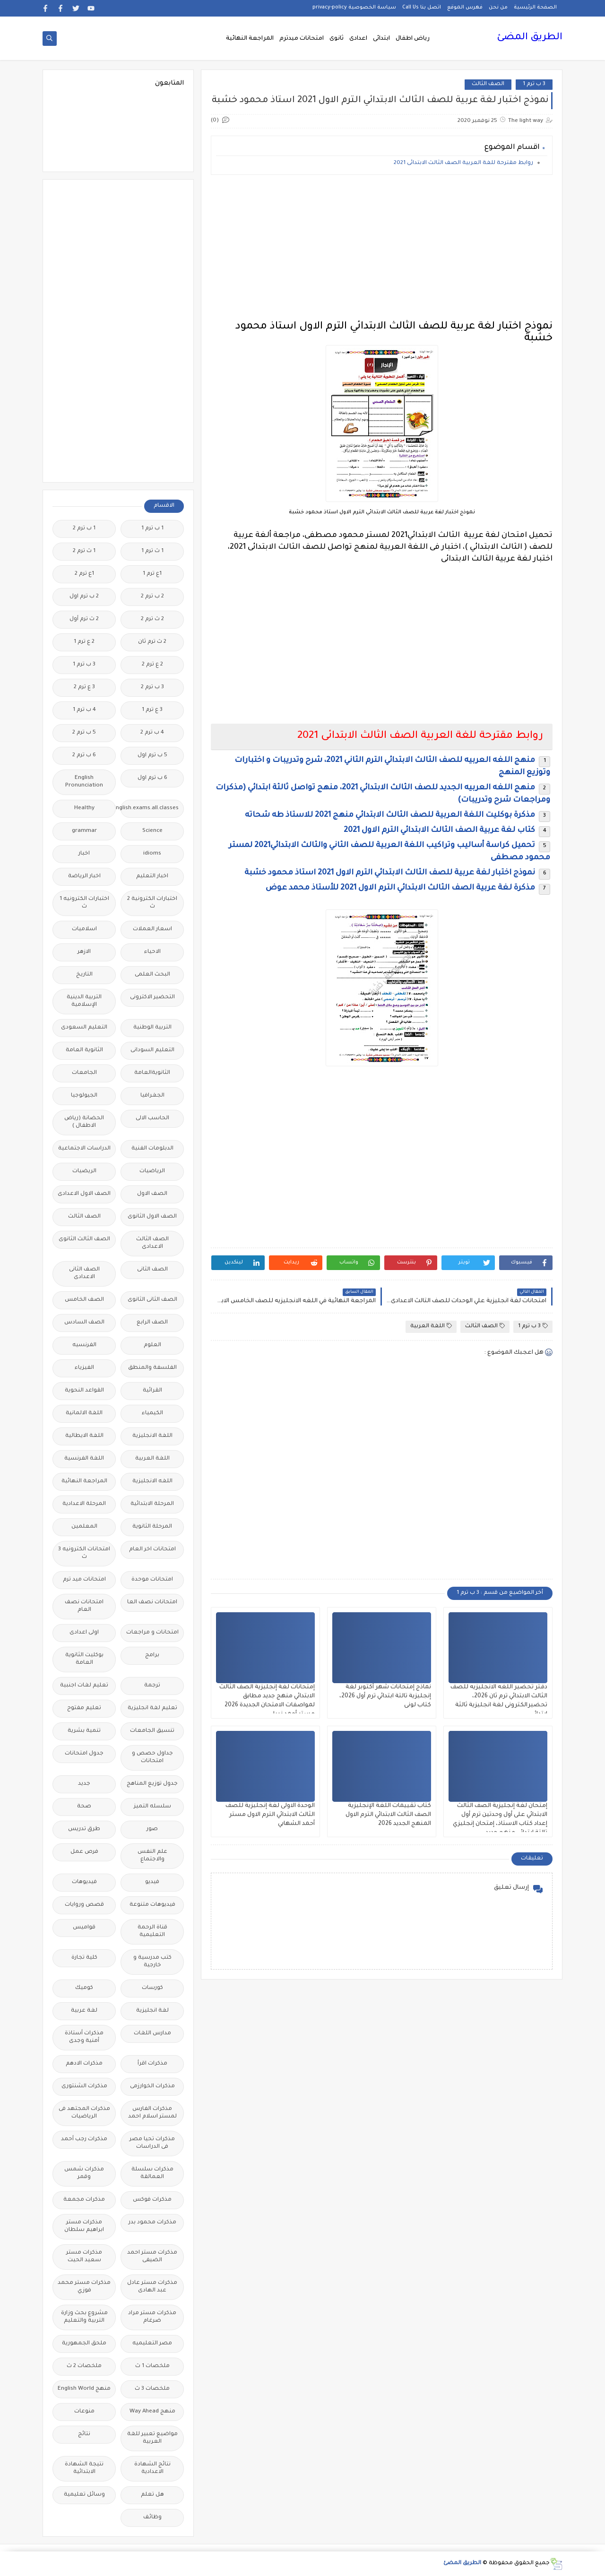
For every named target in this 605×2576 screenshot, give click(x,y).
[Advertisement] (382, 248)
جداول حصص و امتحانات (152, 1757)
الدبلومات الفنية (152, 1149)
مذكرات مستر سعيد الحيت (84, 2257)
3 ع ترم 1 (152, 710)
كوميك (84, 1988)
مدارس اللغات (152, 2034)
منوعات (84, 2412)
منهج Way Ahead (152, 2412)
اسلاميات (84, 929)
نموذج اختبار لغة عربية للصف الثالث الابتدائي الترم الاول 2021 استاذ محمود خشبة (389, 873)
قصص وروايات (84, 1905)
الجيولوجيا (84, 1096)
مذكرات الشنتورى (84, 2086)
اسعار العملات (152, 929)
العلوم (152, 1345)
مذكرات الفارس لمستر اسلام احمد (152, 2113)
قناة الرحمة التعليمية (152, 1931)
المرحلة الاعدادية (84, 1504)
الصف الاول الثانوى (152, 1217)
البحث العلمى (152, 975)
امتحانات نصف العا (152, 1602)
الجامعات (84, 1073)
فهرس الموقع (465, 7)
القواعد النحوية (84, 1391)
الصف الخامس (84, 1300)
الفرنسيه (84, 1345)
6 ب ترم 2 (84, 755)
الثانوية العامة (84, 1050)
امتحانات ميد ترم (84, 1580)
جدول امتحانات (84, 1754)
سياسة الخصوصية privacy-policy (354, 7)
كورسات (152, 1988)
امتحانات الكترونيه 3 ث (84, 1553)
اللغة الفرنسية (84, 1459)
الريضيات (84, 1171)
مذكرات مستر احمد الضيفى (152, 2257)
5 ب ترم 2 (84, 733)
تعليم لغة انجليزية (152, 1708)
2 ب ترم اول (84, 597)
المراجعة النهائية (250, 38)
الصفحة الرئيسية (535, 7)
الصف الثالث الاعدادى (152, 1243)
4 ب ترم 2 (152, 733)
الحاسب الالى (152, 1118)
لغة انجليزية (152, 2011)
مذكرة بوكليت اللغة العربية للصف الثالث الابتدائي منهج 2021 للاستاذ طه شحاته (390, 815)
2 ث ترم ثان (152, 642)
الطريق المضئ (529, 38)
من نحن (498, 7)
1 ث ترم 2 (84, 551)
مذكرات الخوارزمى (152, 2086)
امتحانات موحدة (152, 1580)
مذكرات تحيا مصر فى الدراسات (152, 2143)
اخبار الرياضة (84, 876)
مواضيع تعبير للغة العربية (152, 2438)
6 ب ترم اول (152, 778)
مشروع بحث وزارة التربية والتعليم (84, 2317)
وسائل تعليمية (84, 2495)
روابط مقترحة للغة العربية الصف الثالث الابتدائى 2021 (463, 163)
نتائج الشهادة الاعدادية (152, 2468)
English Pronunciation (84, 782)
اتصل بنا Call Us (421, 7)
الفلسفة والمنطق (152, 1368)
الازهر (84, 952)
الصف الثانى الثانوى (152, 1300)
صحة (84, 1807)
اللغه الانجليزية (152, 1481)
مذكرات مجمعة (84, 2200)
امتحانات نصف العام (84, 1606)
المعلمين (84, 1527)
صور (152, 1829)
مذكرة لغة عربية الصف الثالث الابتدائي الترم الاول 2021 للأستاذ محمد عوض (400, 888)
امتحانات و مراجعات (152, 1633)
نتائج (84, 2434)
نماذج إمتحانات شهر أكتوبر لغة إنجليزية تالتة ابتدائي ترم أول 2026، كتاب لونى (385, 1696)
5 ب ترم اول (152, 755)
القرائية (152, 1391)
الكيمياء (152, 1413)
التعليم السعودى (84, 1028)
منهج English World (84, 2389)
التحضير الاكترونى (152, 997)
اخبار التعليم (152, 876)
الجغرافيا (152, 1096)
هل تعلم (152, 2495)
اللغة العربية (431, 1326)
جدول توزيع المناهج (152, 1784)
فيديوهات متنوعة (152, 1905)
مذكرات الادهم (84, 2064)
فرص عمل (84, 1852)
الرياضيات (152, 1171)
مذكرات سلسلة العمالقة (152, 2173)
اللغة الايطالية (84, 1436)
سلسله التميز (152, 1807)
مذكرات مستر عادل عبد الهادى (152, 2287)
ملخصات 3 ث (152, 2389)
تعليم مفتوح (84, 1708)
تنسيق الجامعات (152, 1731)
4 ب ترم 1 (84, 710)
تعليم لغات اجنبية (84, 1686)
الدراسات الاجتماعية (84, 1149)
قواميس (84, 1928)
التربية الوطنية (152, 1028)
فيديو (152, 1882)
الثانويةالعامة (152, 1073)
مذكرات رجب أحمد (84, 2139)
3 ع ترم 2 (84, 687)
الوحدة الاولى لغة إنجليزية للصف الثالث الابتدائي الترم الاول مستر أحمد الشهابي (270, 1815)
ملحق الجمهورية (84, 2344)
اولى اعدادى (84, 1633)
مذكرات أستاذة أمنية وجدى (84, 2037)
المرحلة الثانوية (152, 1527)
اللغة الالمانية (84, 1413)
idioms (152, 854)
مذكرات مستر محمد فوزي (84, 2287)
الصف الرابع (152, 1323)
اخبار (84, 854)
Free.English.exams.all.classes (150, 808)
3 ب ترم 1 (534, 84)
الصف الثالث (488, 84)
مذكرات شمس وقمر (84, 2173)
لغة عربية (84, 2011)
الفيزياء (84, 1368)
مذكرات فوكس (152, 2200)
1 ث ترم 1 (152, 551)
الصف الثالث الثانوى (84, 1239)
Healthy (84, 808)
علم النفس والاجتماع (152, 1856)
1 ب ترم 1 (152, 529)
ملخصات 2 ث (84, 2366)
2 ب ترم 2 (152, 597)
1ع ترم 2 (84, 574)
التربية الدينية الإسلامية (84, 1001)
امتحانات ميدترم (301, 38)
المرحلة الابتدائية (152, 1504)
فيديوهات (84, 1882)
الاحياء (152, 952)
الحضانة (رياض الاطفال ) (84, 1122)
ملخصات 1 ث (152, 2366)
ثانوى (336, 38)
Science (152, 831)
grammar (84, 831)
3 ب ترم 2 (152, 687)
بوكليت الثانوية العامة (84, 1659)
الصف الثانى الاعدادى (84, 1273)
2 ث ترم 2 (152, 619)
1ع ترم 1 (152, 574)
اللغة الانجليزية (152, 1436)
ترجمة (152, 1686)
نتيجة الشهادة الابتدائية (84, 2468)
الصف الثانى (152, 1270)
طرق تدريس (84, 1829)
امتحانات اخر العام (152, 1550)
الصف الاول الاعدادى (84, 1194)
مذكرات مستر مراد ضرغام (152, 2317)
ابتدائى (381, 38)
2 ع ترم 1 (84, 642)
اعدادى (358, 38)
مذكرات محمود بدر (152, 2223)
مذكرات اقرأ (152, 2064)
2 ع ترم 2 (152, 665)
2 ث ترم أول (84, 619)
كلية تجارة (84, 1958)
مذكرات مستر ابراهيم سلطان (84, 2226)
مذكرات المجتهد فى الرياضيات (84, 2113)
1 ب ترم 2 (84, 529)
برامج (152, 1655)
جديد (84, 1784)
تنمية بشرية (84, 1731)
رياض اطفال (413, 38)
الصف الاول (152, 1194)
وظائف (152, 2518)
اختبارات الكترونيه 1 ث (84, 903)
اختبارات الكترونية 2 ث (152, 903)
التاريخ (84, 975)
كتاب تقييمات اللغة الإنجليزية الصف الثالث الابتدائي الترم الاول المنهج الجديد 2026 (388, 1815)
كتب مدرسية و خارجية (152, 1962)
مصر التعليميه (152, 2344)
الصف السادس (84, 1323)
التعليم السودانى (152, 1050)
